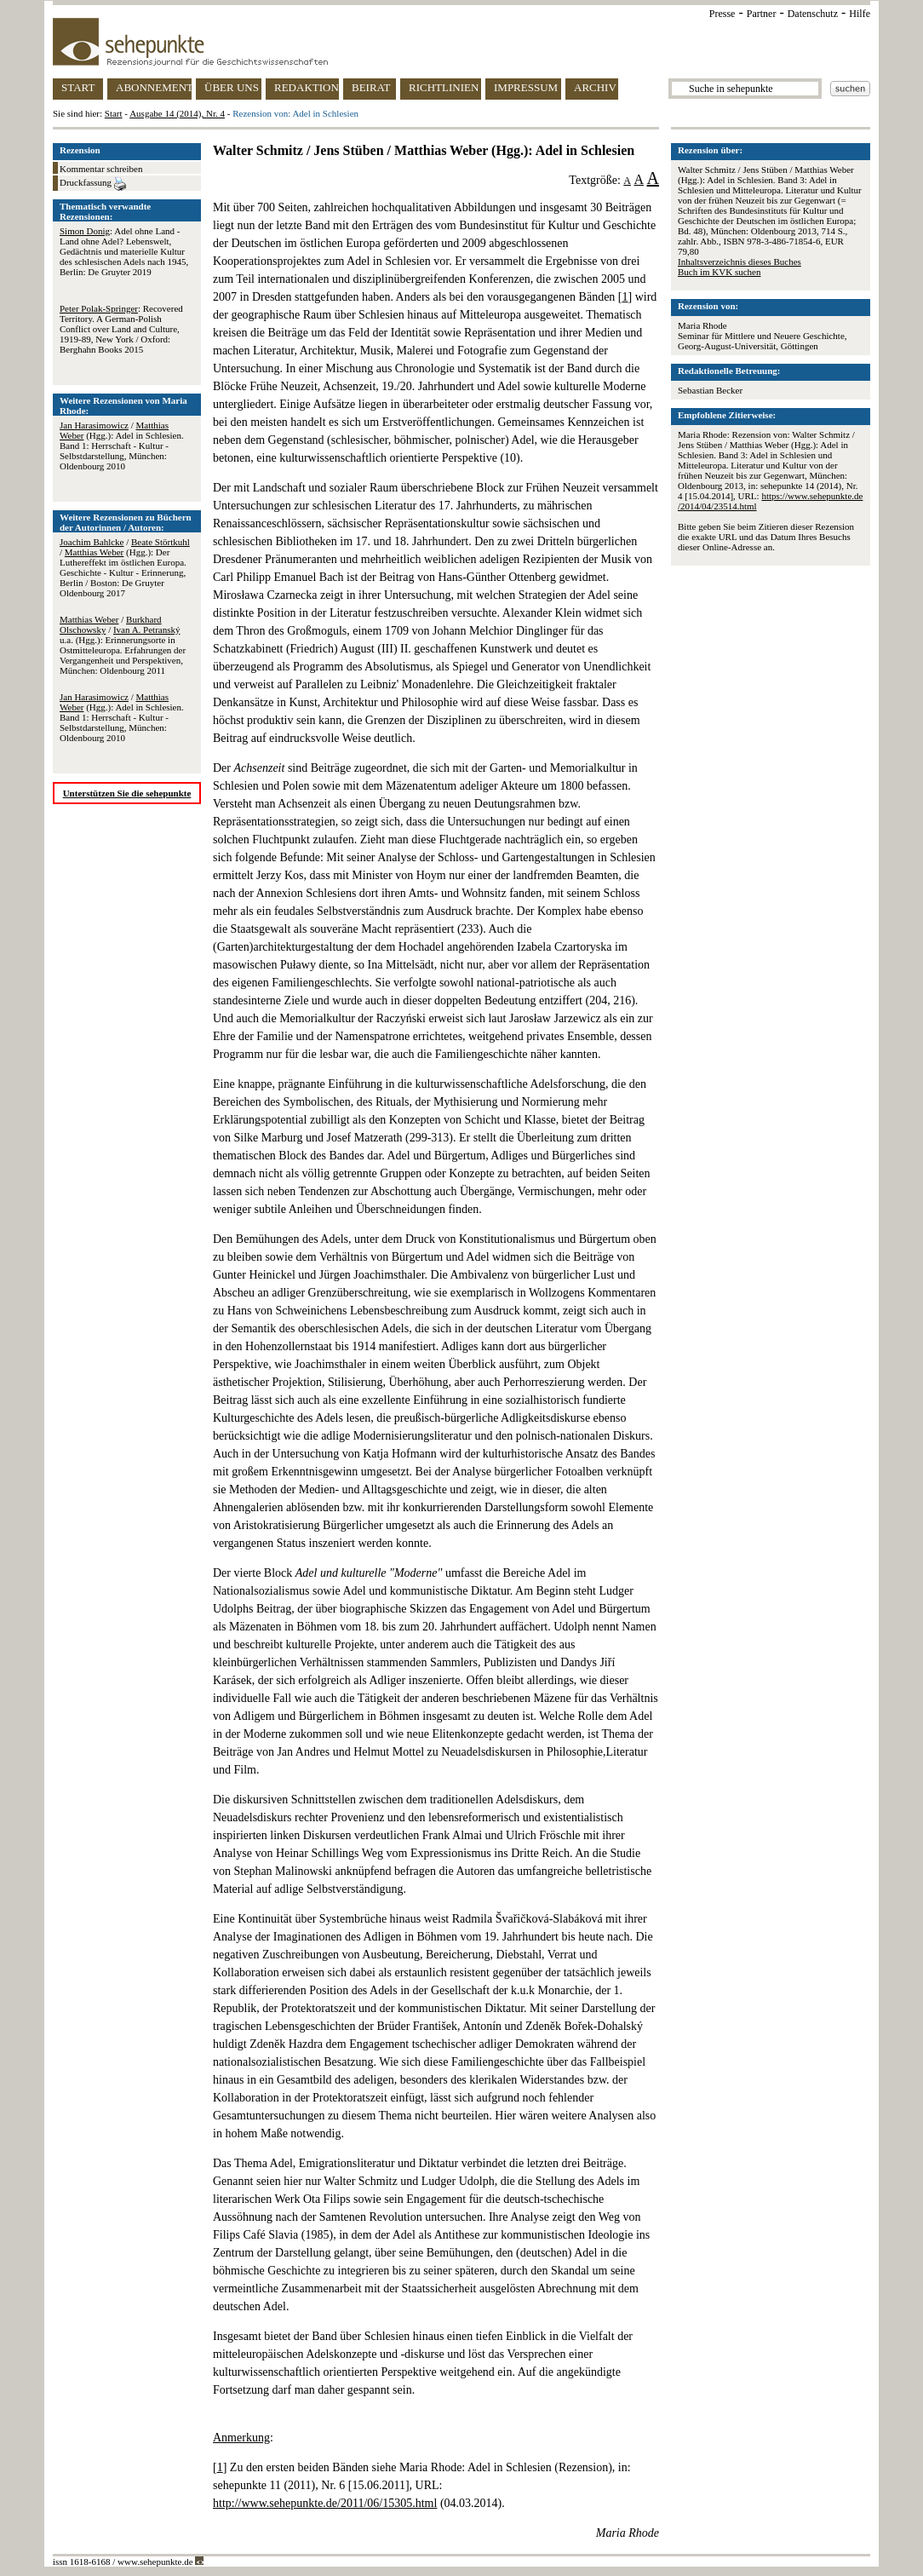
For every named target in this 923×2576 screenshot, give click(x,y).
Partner (762, 14)
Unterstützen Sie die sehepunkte (127, 793)
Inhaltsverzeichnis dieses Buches (739, 261)
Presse (722, 14)
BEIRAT (371, 87)
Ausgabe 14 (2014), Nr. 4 (177, 113)
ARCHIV (595, 87)
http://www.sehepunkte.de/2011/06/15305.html (325, 2503)
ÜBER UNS (231, 87)
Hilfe (859, 14)
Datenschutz (813, 14)
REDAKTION (306, 87)
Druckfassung (93, 184)
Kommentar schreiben (101, 169)
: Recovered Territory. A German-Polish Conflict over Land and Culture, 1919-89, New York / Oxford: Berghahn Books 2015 (121, 328)
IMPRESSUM (526, 87)
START (78, 87)
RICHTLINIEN (444, 87)
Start (114, 113)
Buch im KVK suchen (719, 272)
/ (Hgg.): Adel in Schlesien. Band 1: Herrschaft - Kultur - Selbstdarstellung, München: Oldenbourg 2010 (122, 445)
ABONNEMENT (154, 87)
